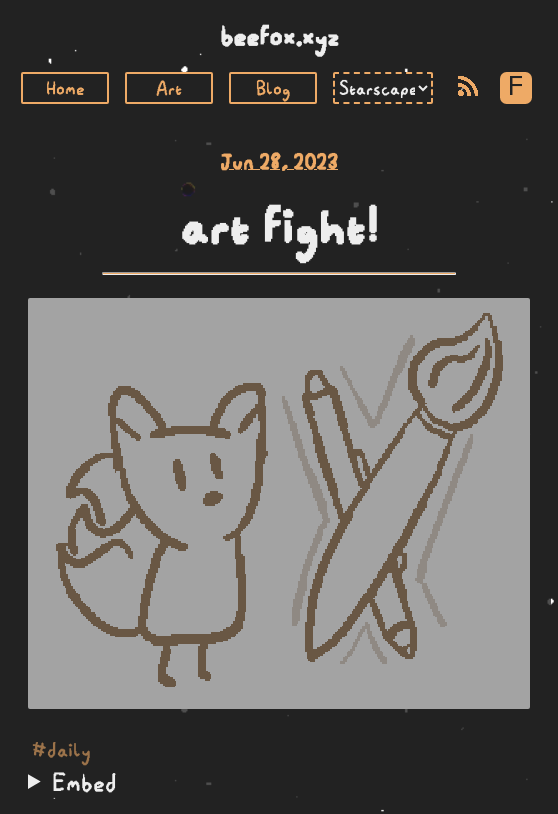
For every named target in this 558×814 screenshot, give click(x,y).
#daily (61, 750)
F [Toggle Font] (515, 87)
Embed (84, 782)
